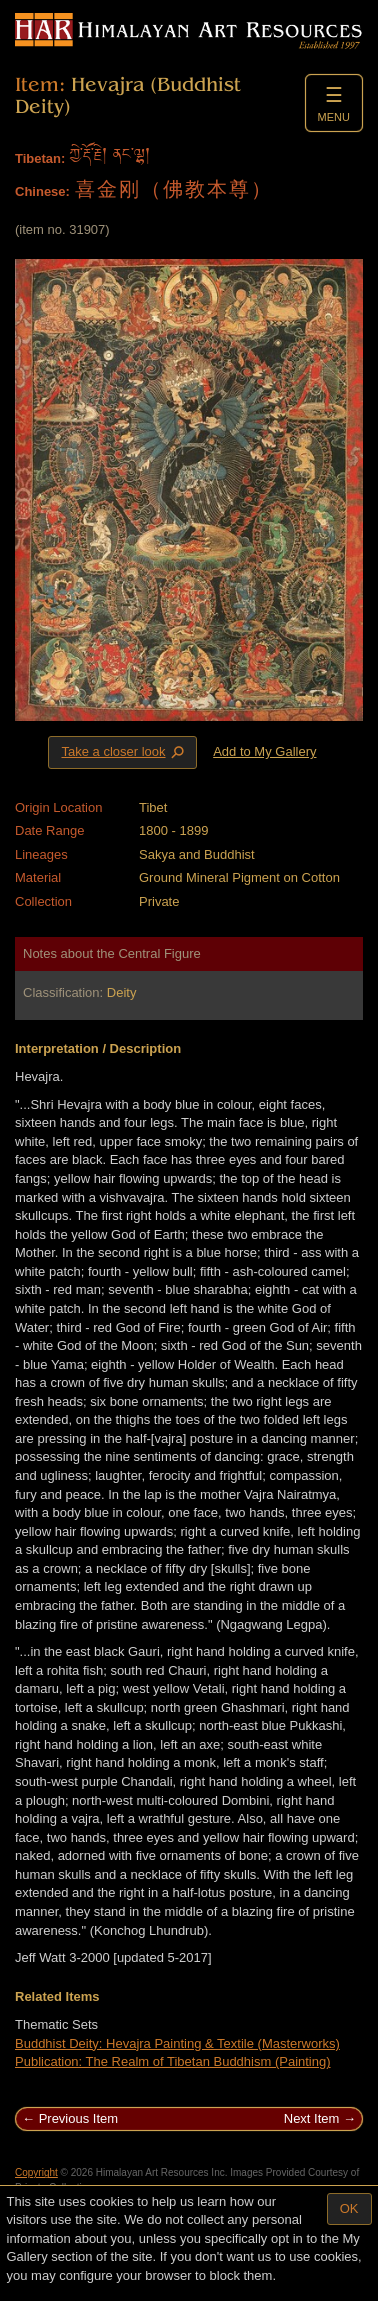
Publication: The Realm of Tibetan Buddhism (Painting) (173, 2061)
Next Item (312, 2118)
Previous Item (78, 2118)
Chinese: (42, 191)
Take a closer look (124, 752)
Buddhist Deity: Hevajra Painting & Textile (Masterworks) (177, 2043)
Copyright (36, 2172)
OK (349, 2208)
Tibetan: (40, 158)
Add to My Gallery (264, 751)
